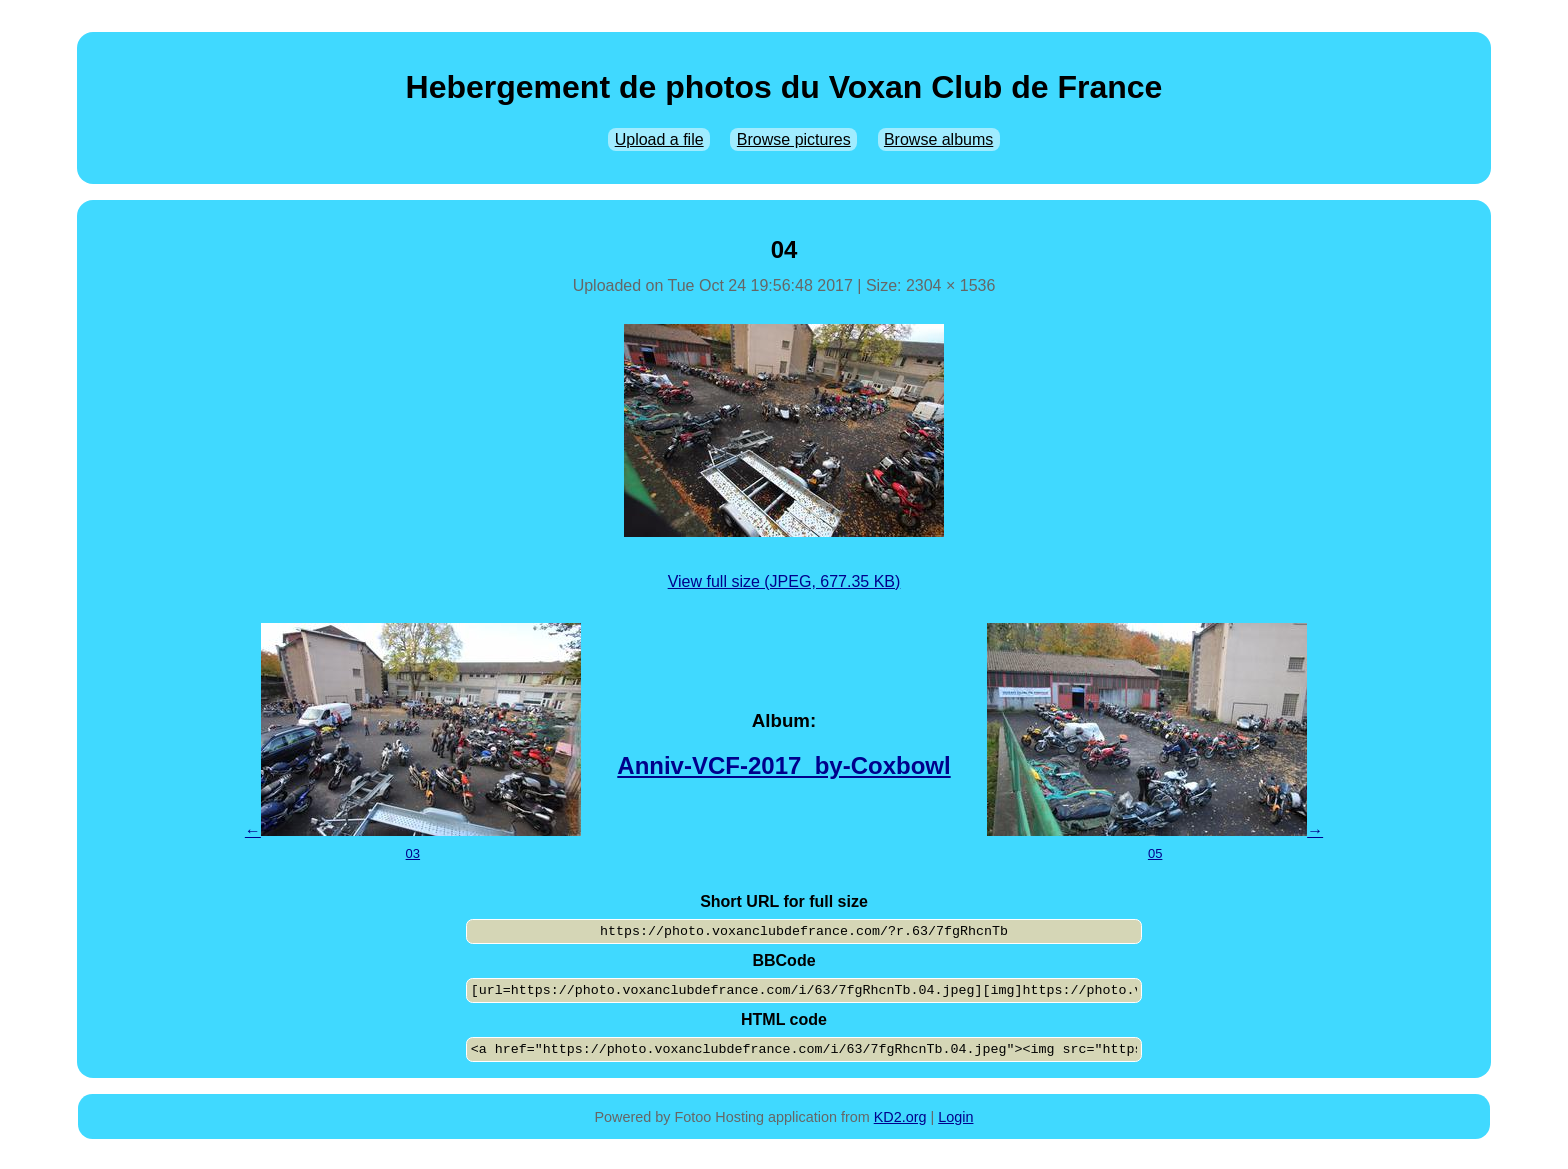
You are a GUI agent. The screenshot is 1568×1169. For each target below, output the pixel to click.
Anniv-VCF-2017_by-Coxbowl (783, 765)
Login (955, 1117)
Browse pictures (794, 139)
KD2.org (900, 1117)
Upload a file (659, 139)
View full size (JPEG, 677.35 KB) (784, 581)
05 (1155, 853)
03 (413, 853)
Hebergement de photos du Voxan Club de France (784, 87)
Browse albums (938, 139)
